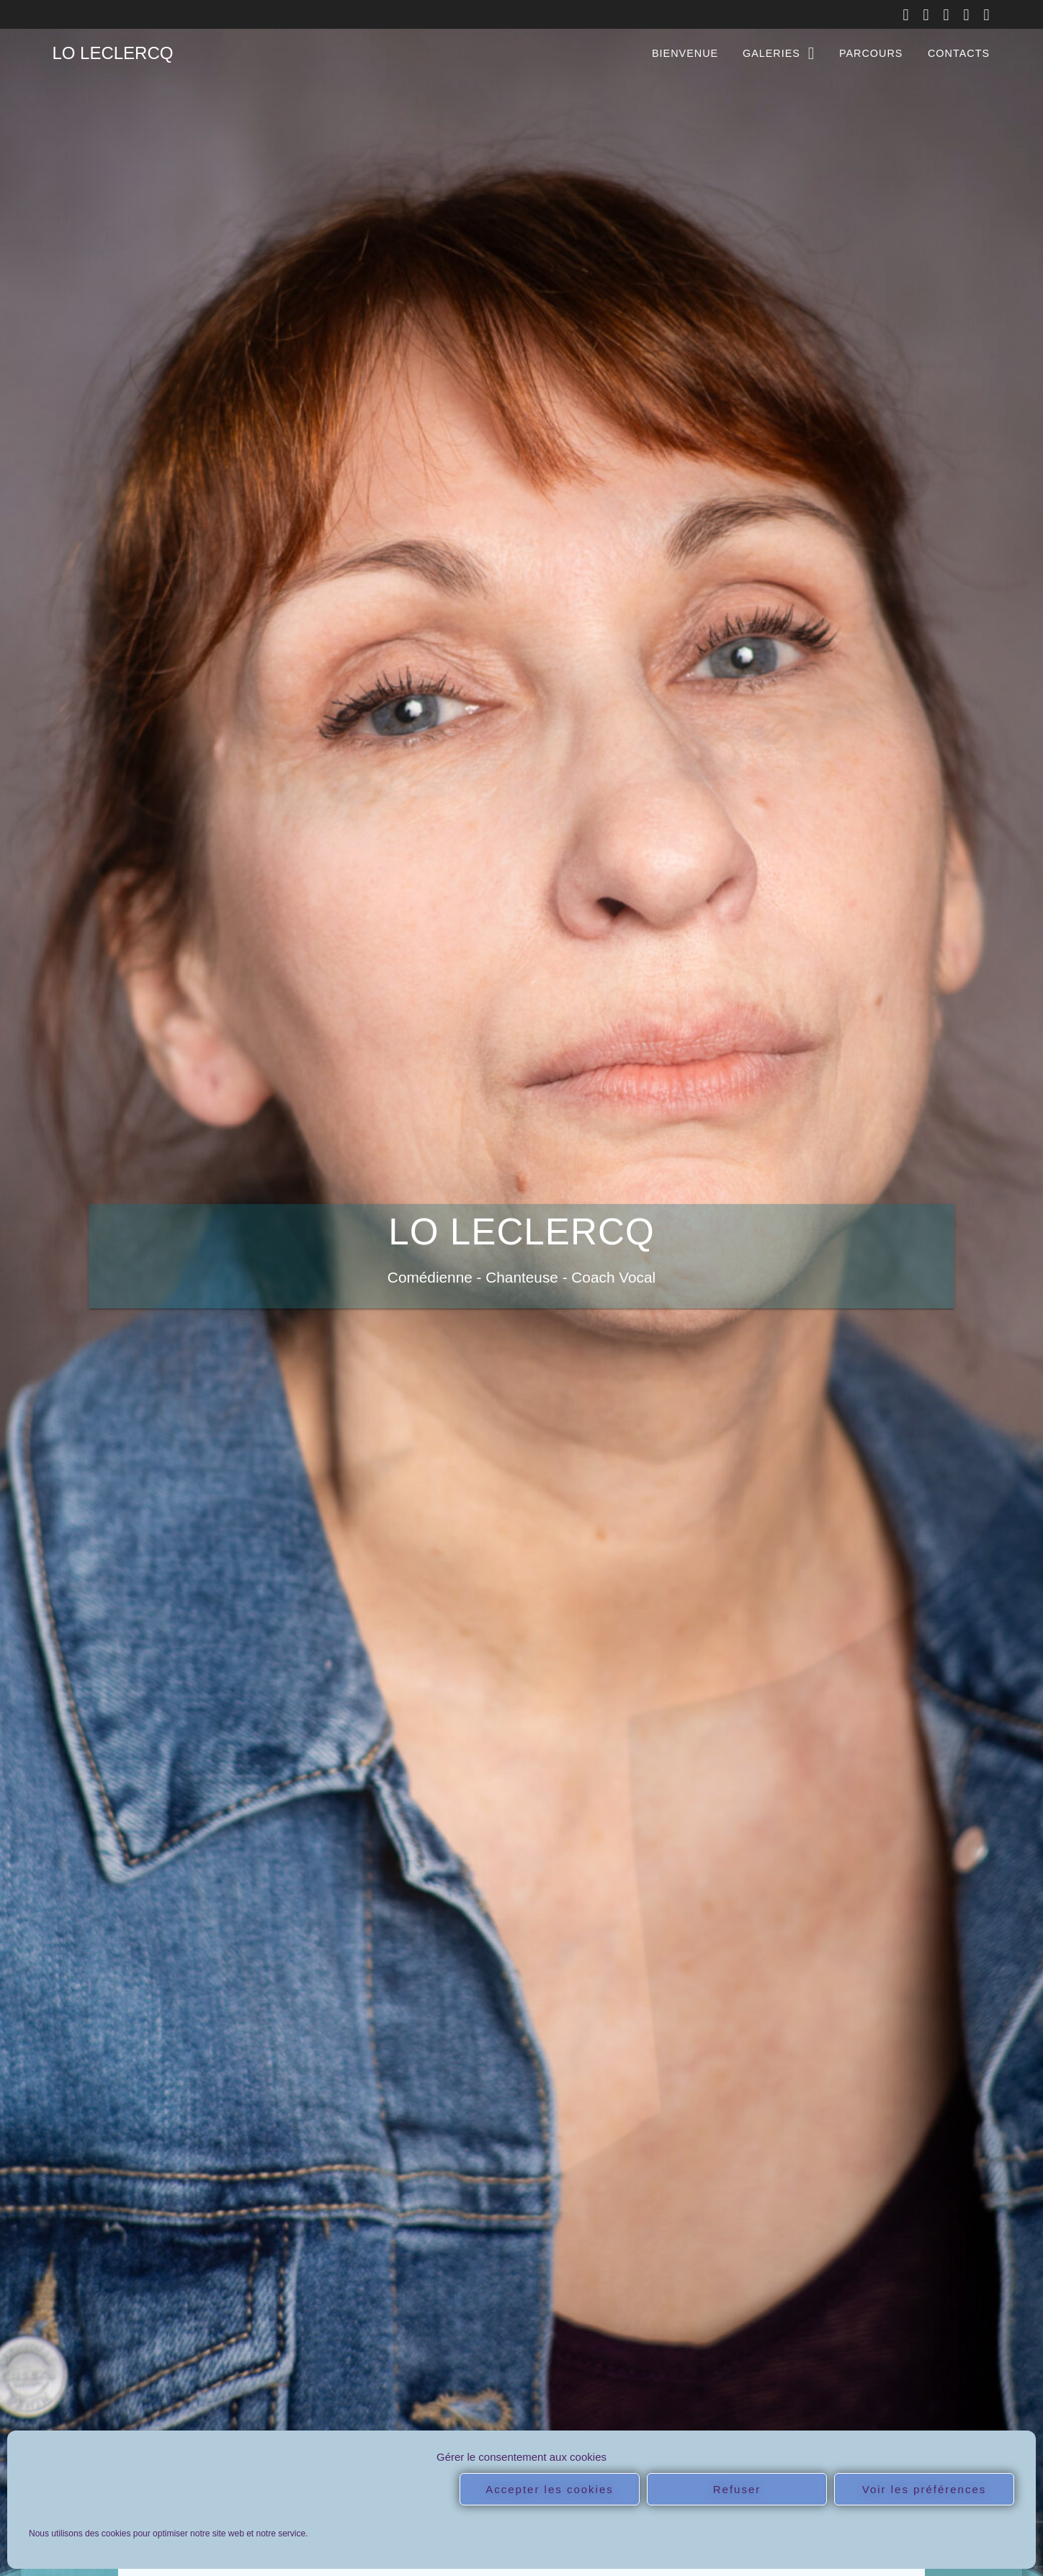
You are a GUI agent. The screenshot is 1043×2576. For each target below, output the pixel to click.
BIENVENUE (685, 53)
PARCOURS (871, 53)
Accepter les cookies (549, 2489)
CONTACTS (959, 53)
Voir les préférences (924, 2489)
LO (112, 53)
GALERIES (771, 53)
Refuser (737, 2489)
